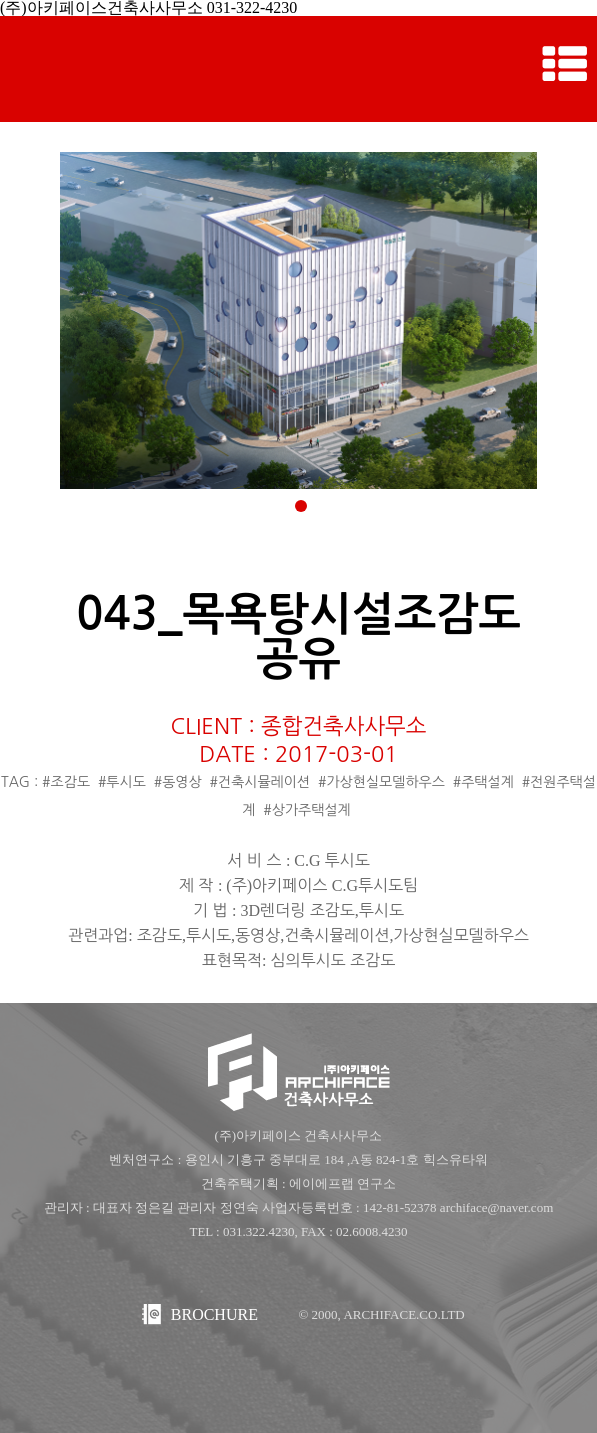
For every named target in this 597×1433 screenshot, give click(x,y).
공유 (298, 659)
